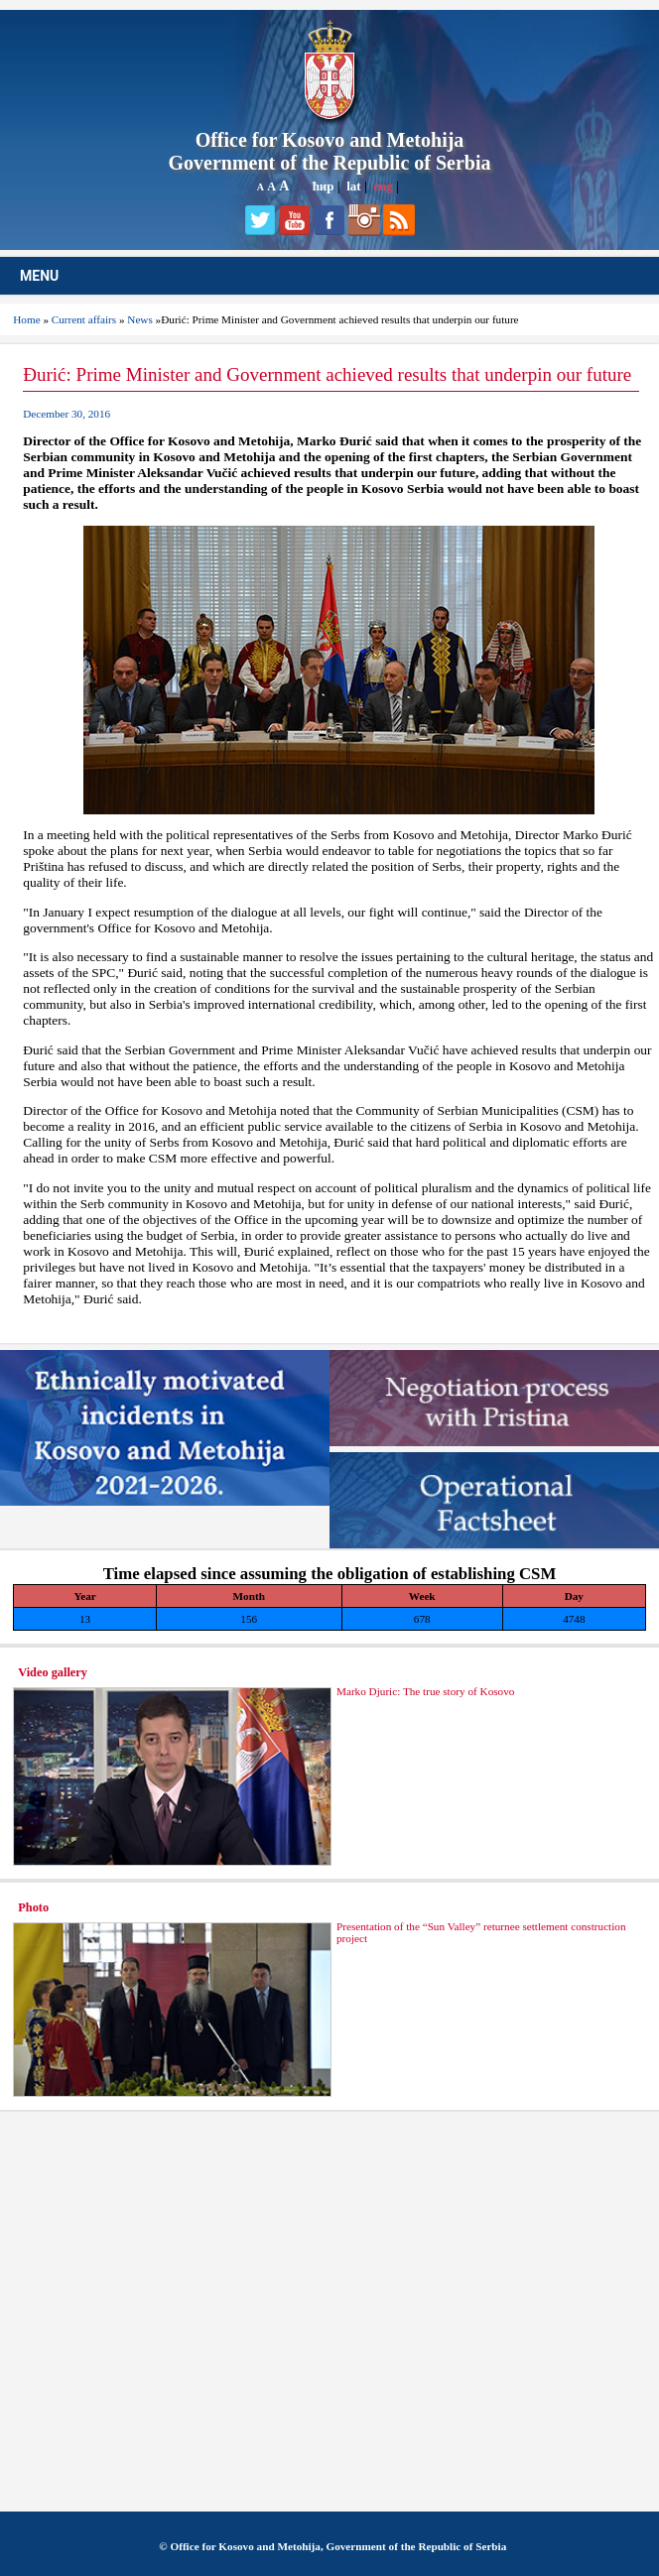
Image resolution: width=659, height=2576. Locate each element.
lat (353, 186)
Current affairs (84, 319)
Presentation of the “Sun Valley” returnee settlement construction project (481, 1932)
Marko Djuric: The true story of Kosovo (425, 1691)
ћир (323, 186)
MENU (39, 276)
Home (26, 319)
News (139, 319)
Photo (33, 1907)
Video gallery (52, 1672)
